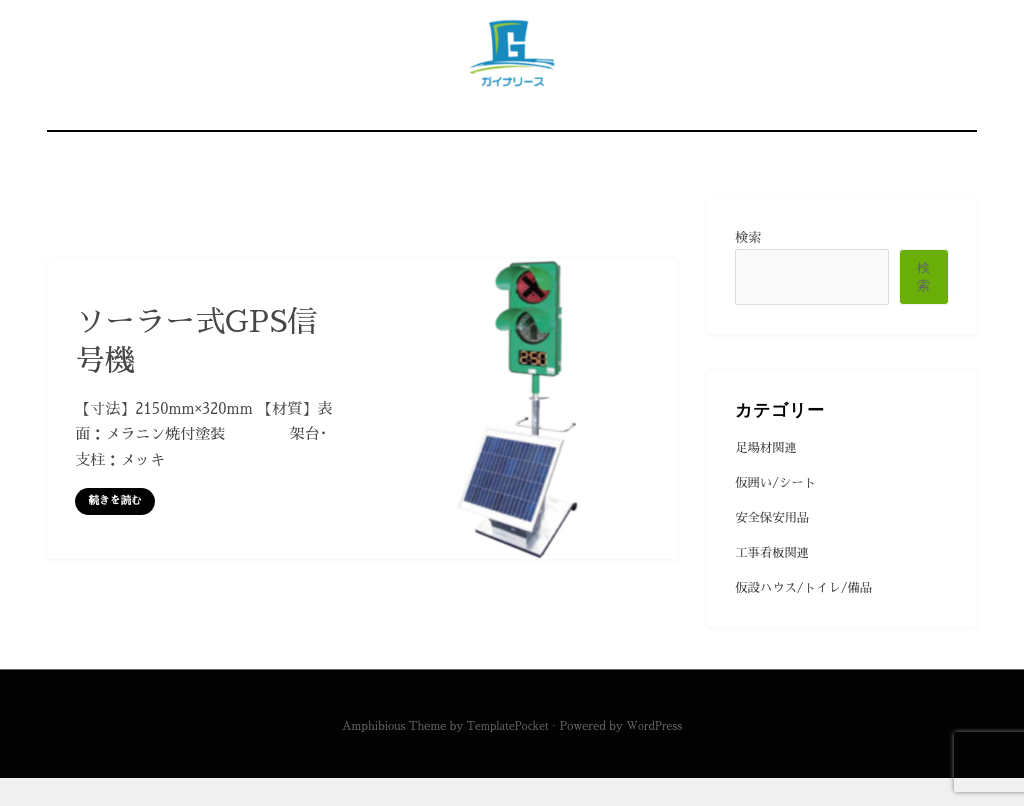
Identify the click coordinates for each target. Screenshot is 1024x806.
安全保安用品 (774, 548)
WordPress (656, 753)
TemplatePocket (505, 753)
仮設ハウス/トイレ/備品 (808, 620)
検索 (748, 264)
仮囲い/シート (778, 511)
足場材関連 (768, 475)
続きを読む (117, 527)
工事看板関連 (774, 584)
